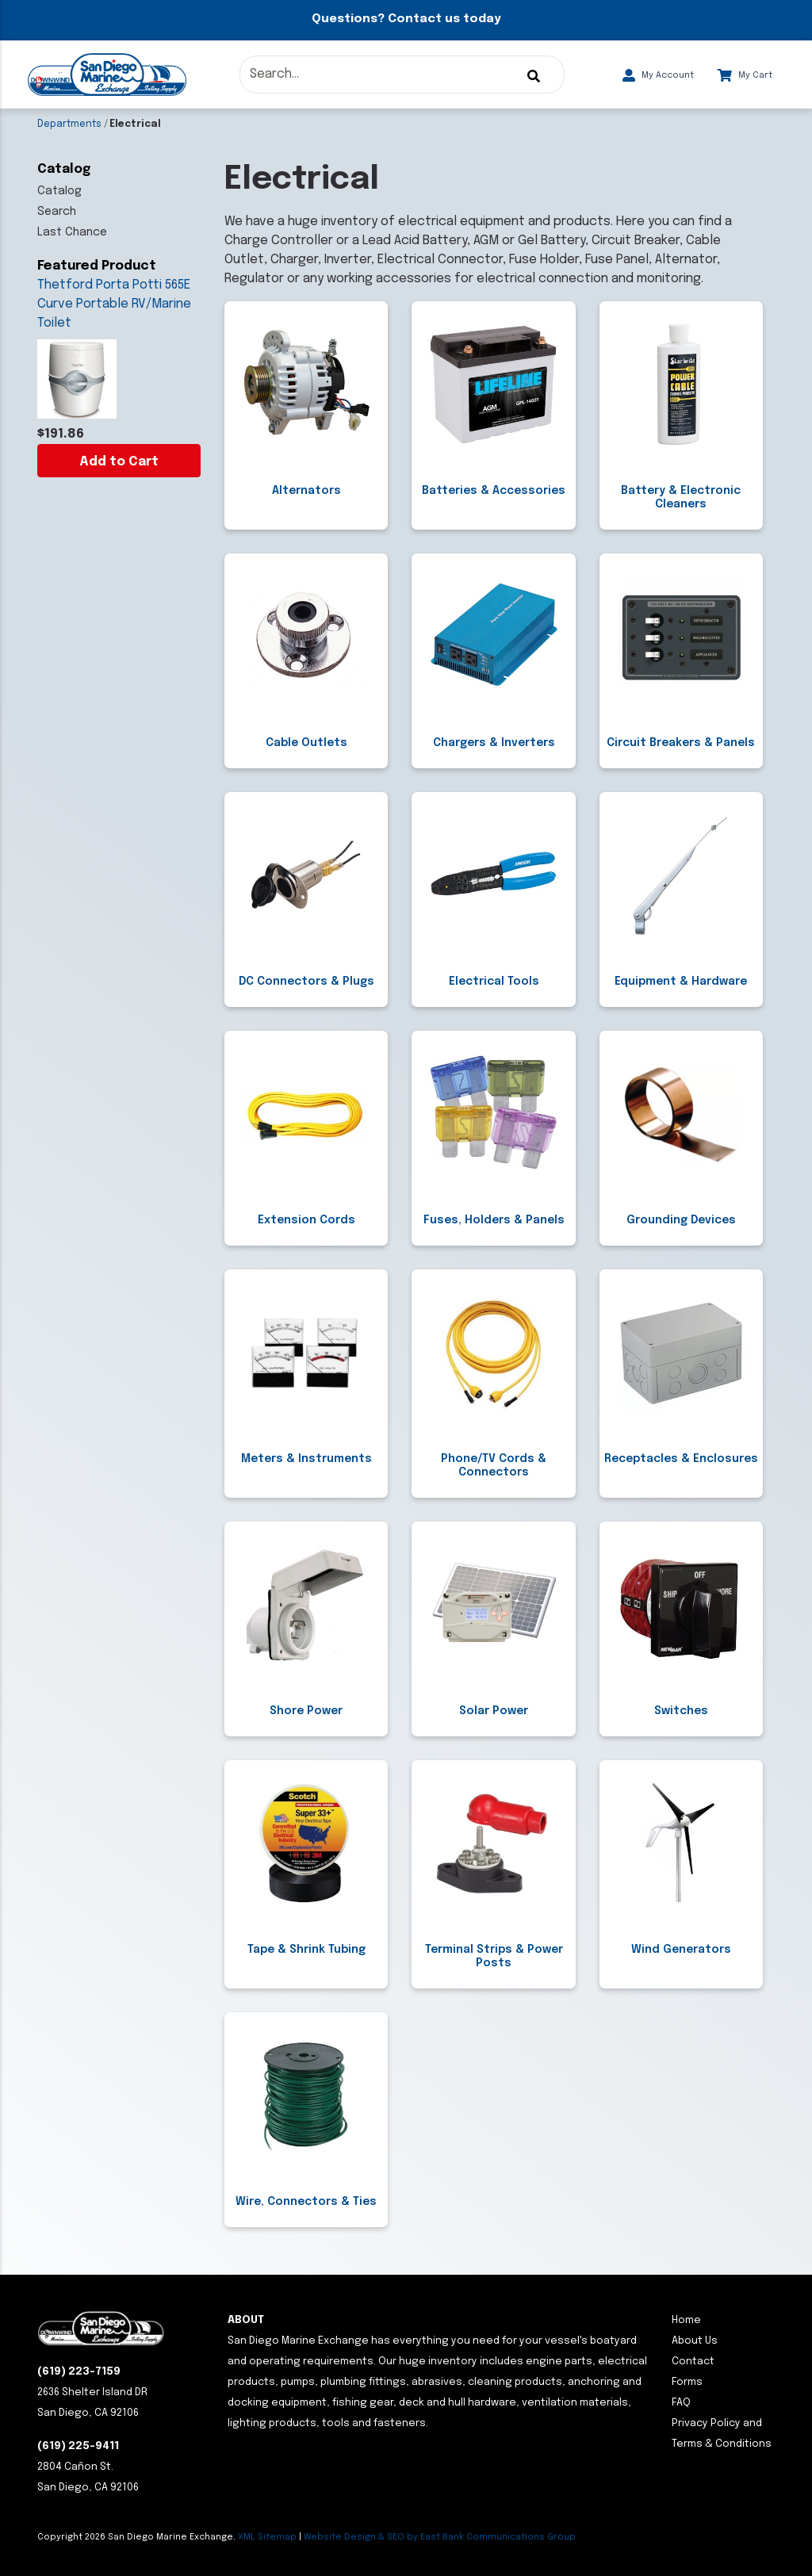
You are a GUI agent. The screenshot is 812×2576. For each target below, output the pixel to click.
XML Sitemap (267, 2537)
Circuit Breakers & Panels (681, 742)
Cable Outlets (306, 742)
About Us (695, 2341)
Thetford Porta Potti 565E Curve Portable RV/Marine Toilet (114, 304)
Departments (69, 124)
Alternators (306, 490)
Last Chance (72, 232)
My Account (658, 75)
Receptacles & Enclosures (681, 1458)
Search (56, 211)
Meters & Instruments (306, 1458)
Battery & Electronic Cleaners (681, 497)
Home (686, 2320)
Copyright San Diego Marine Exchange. (137, 2537)
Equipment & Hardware (681, 981)
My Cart (745, 75)
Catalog (59, 191)
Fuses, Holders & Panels (494, 1220)
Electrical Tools (494, 981)
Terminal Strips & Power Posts (494, 1956)
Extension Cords (306, 1220)
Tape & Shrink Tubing (306, 1949)
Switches (681, 1711)
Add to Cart (119, 462)
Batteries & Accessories (493, 490)
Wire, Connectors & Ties (306, 2201)
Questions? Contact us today (406, 19)
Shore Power (306, 1711)
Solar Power (493, 1711)
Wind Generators (681, 1949)
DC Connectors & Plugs (306, 981)
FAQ (681, 2403)
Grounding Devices (681, 1220)
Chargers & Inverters (494, 742)
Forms (687, 2382)
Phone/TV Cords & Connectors (493, 1465)
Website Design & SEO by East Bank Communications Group (440, 2537)
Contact (693, 2361)
